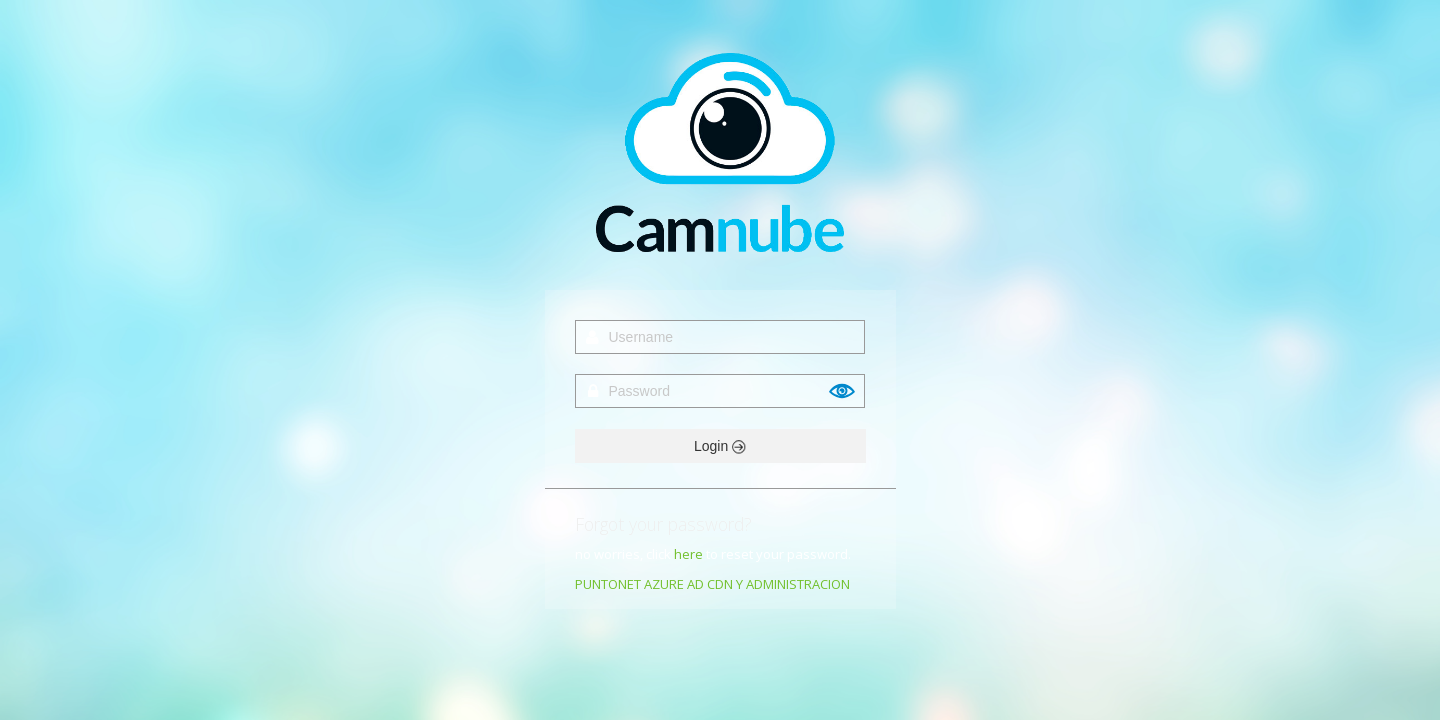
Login (720, 446)
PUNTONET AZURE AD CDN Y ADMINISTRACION (712, 584)
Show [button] (843, 391)
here (688, 554)
